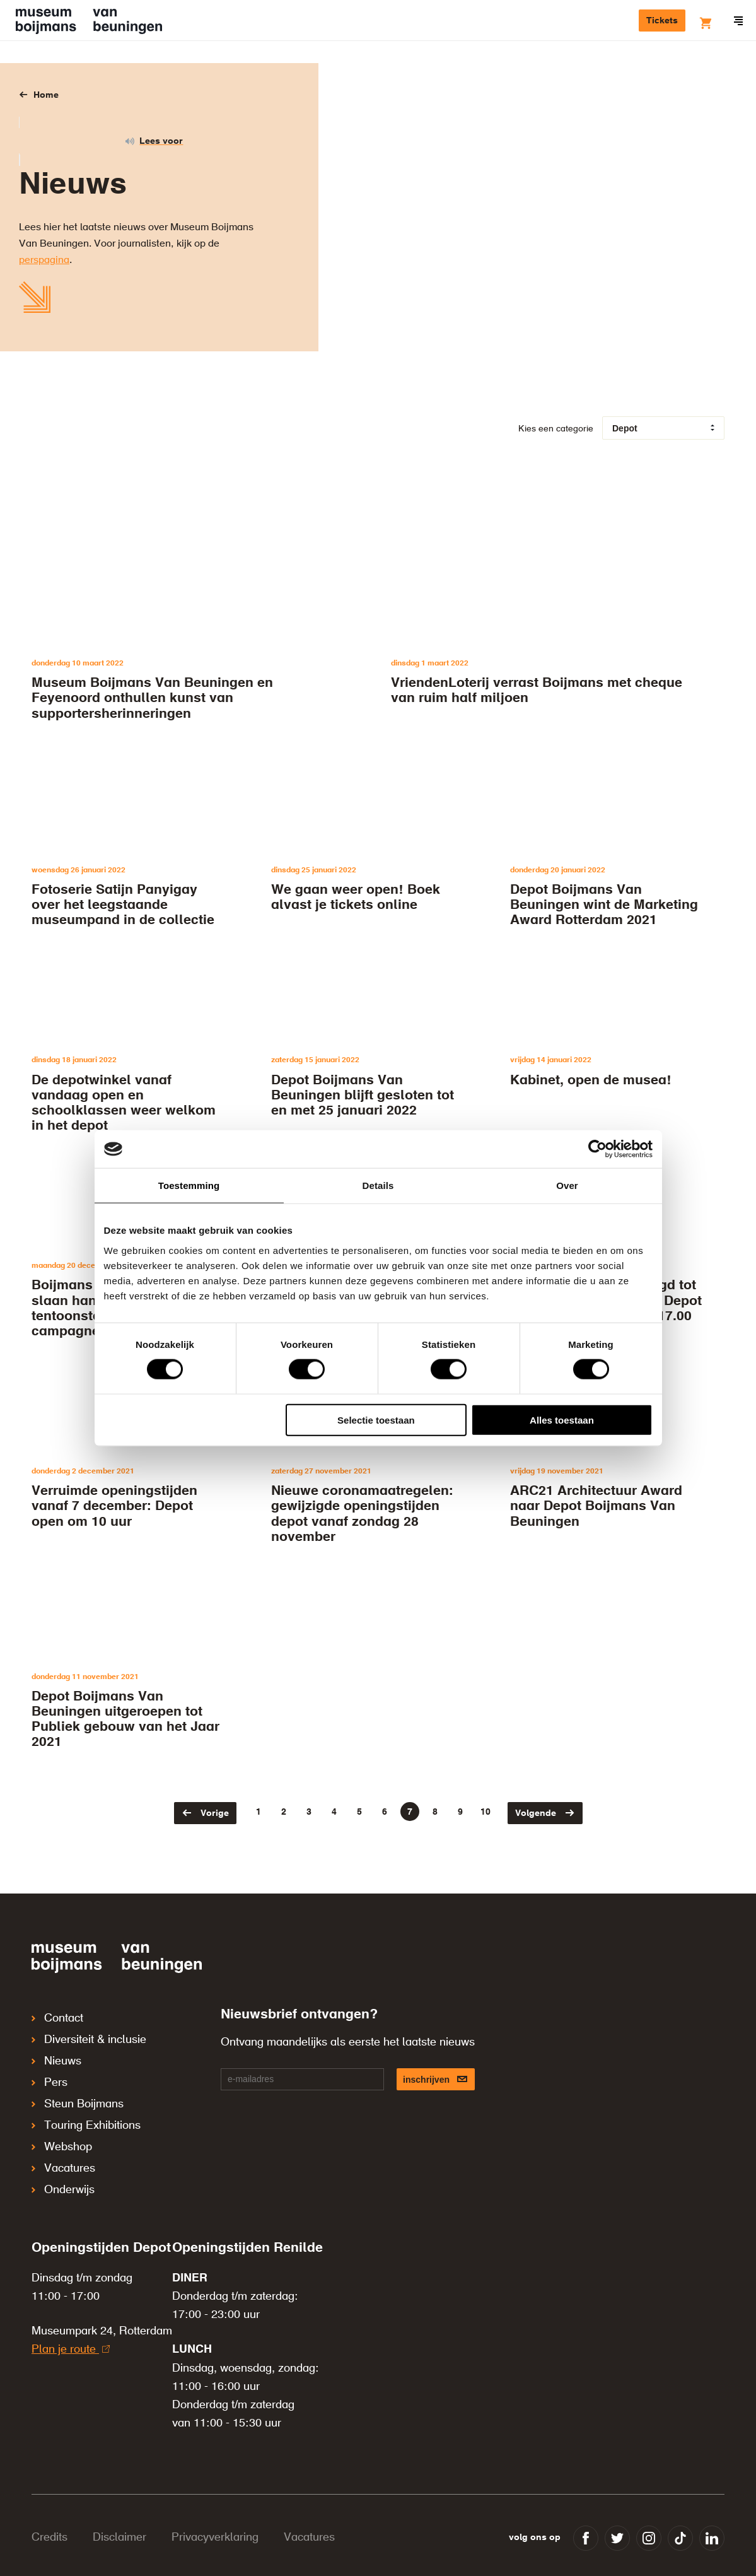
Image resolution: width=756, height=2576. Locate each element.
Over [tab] (567, 1185)
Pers (49, 2069)
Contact (57, 2016)
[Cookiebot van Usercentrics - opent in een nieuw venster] (597, 1149)
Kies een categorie (555, 428)
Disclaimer (119, 2503)
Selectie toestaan (376, 1419)
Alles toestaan (562, 1419)
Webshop (62, 2122)
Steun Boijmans (78, 2087)
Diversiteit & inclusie (89, 2034)
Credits (49, 2503)
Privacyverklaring (215, 2503)
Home (46, 95)
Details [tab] (378, 1185)
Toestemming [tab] (189, 1185)
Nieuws (56, 2052)
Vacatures (63, 2140)
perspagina (44, 260)
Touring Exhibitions (86, 2105)
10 (485, 1812)
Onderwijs (63, 2157)
